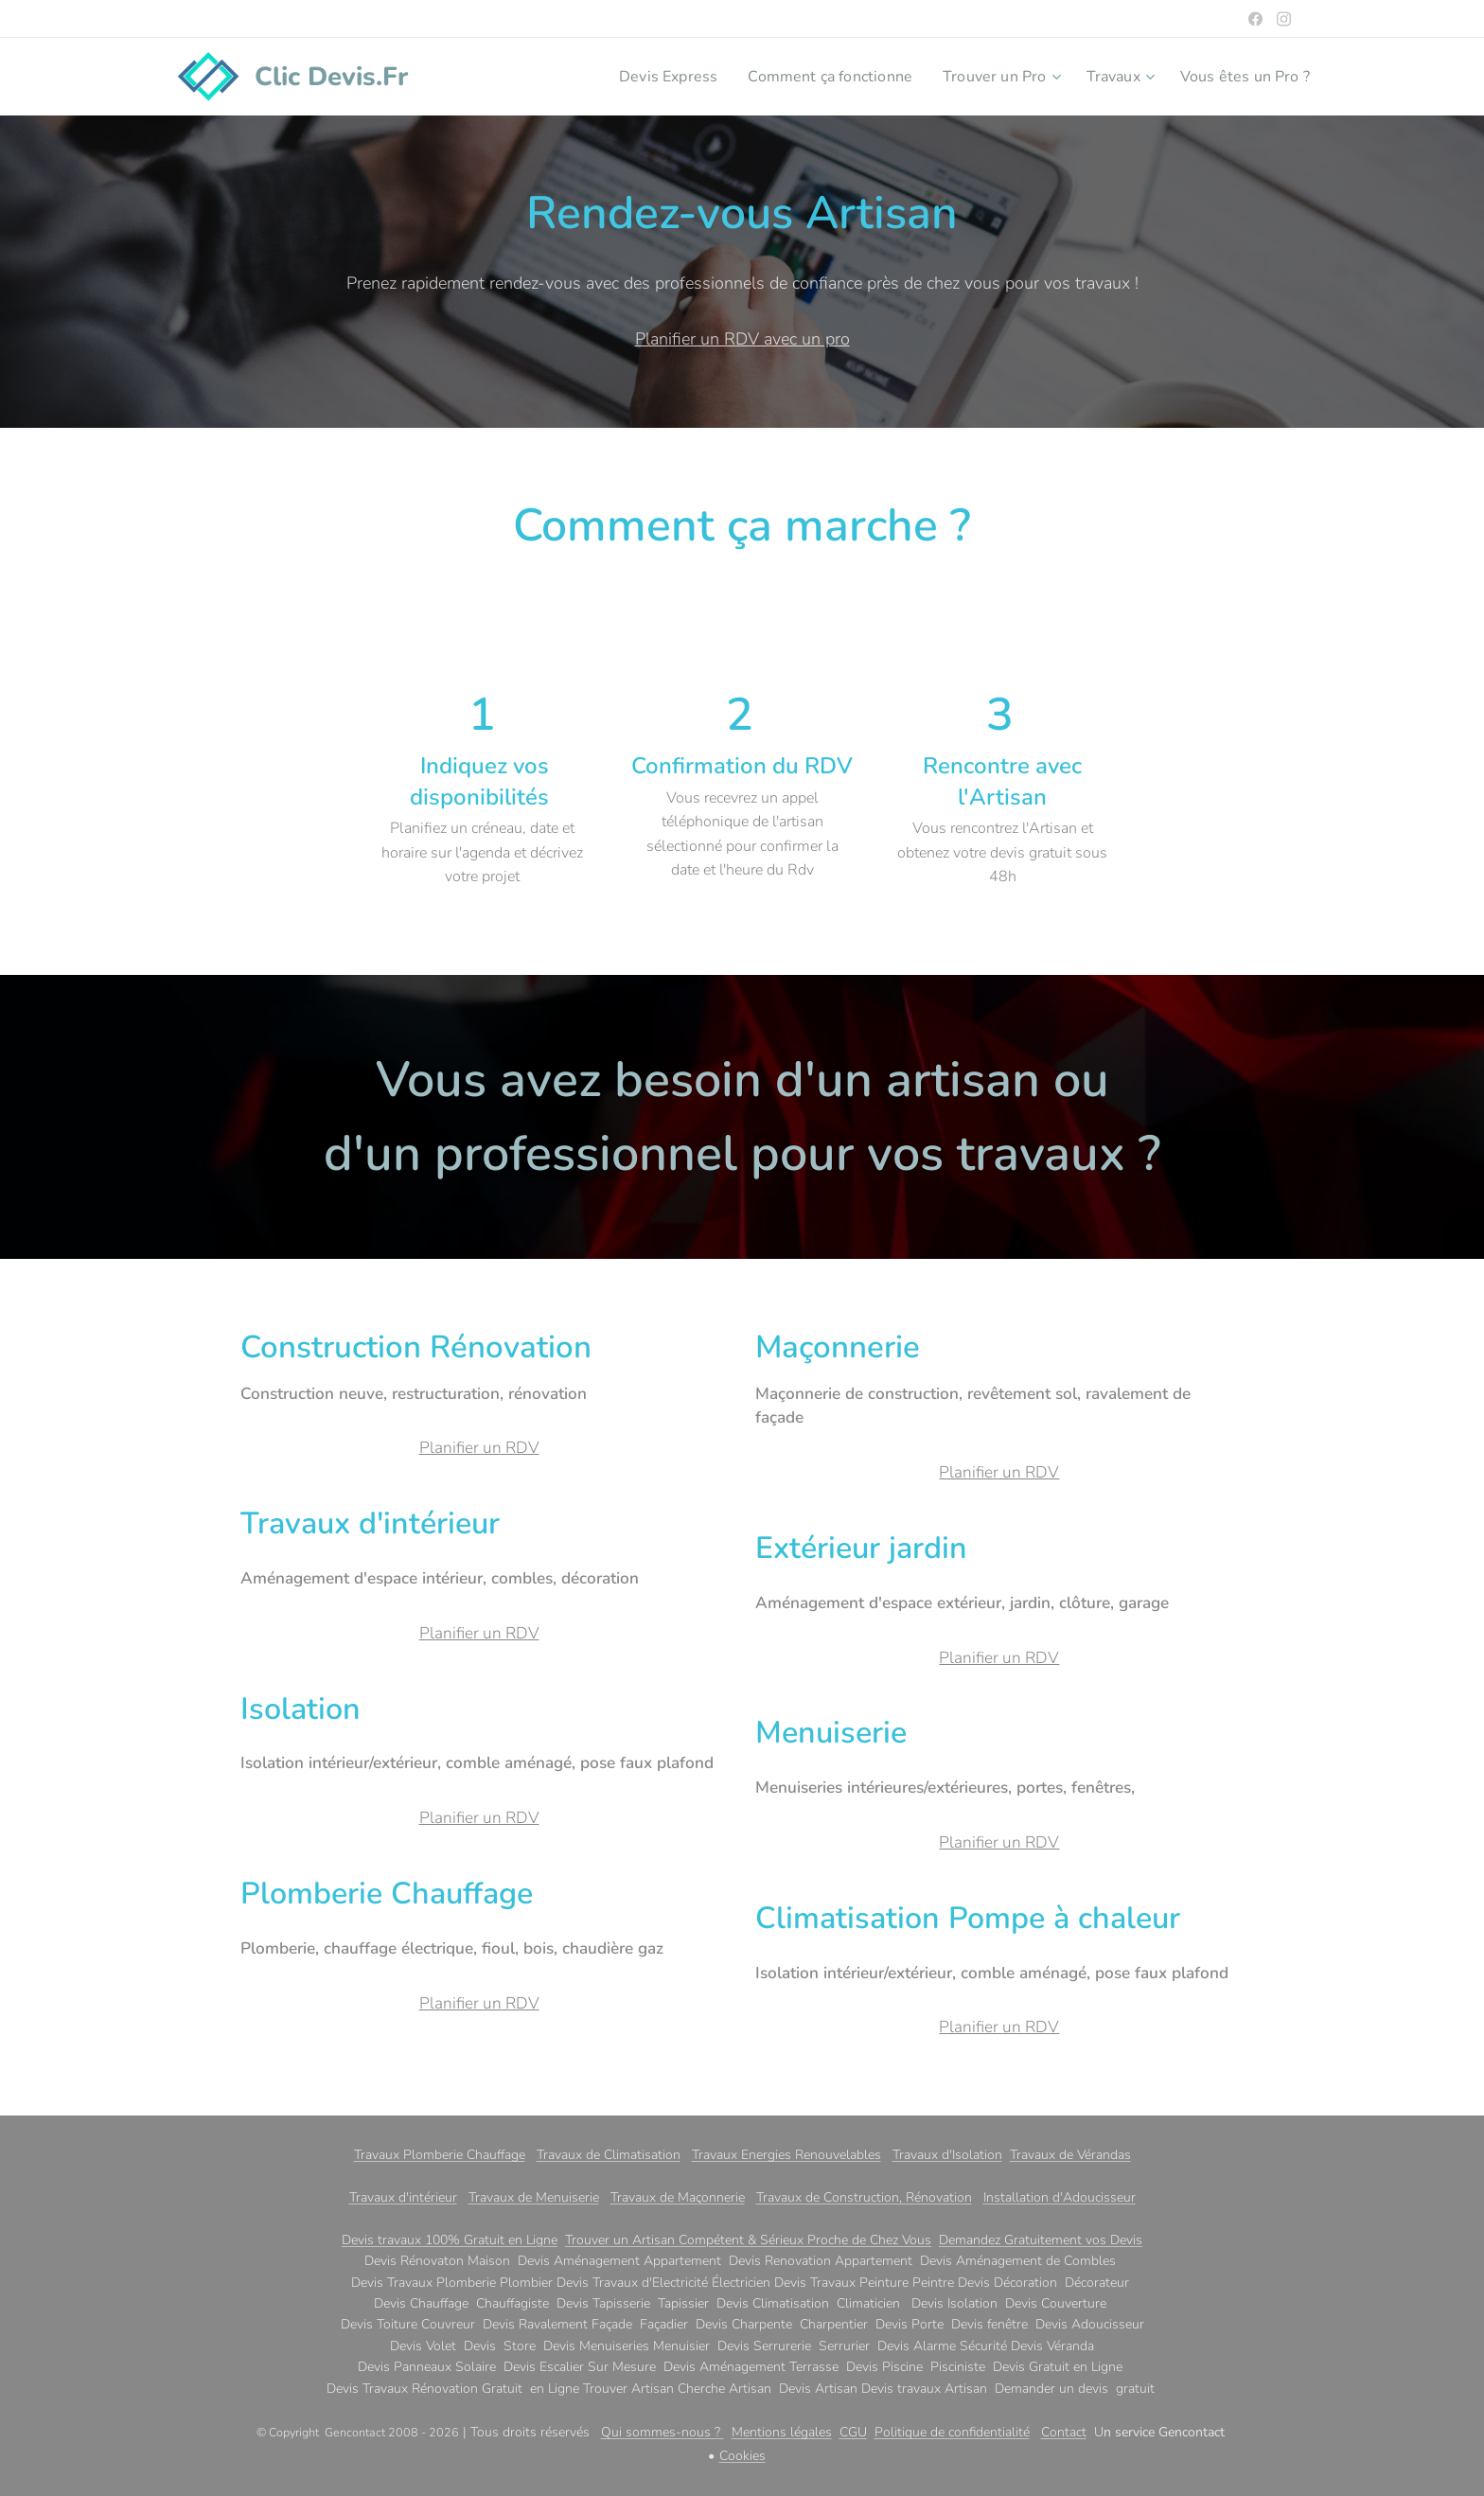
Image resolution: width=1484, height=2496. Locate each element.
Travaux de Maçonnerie (677, 2197)
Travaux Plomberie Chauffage (439, 2155)
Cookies (742, 2456)
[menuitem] (635, 76)
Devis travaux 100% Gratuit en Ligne (449, 2240)
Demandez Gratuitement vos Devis (1040, 2240)
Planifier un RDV (479, 1448)
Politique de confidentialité (952, 2432)
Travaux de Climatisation (608, 2155)
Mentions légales (782, 2432)
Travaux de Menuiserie (533, 2197)
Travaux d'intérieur (403, 2197)
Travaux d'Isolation (947, 2155)
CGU (853, 2432)
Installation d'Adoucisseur (1059, 2197)
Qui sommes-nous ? (662, 2432)
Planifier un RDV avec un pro (742, 338)
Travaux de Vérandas (1070, 2155)
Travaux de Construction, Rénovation (864, 2197)
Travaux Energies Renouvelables (786, 2155)
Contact (1063, 2432)
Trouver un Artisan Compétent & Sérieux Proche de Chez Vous (748, 2240)
